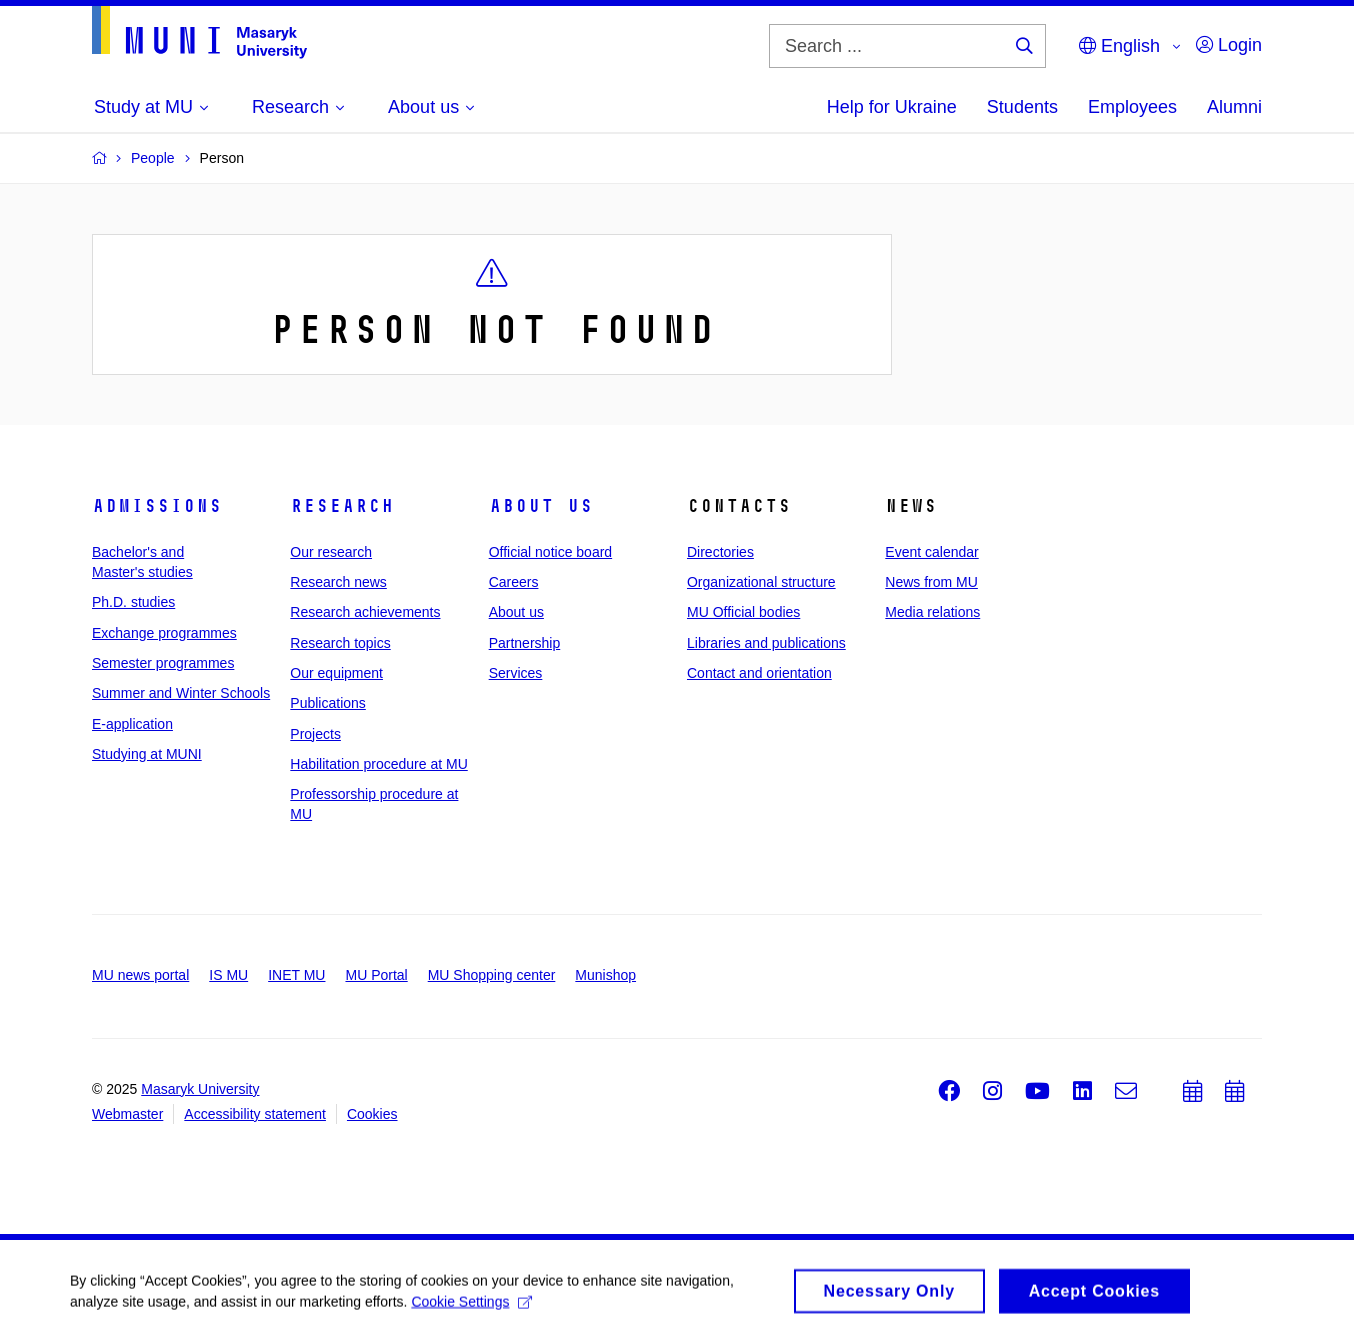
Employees (1132, 107)
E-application (132, 724)
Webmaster (127, 1114)
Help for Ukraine (892, 107)
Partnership (525, 643)
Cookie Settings (471, 1307)
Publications (328, 703)
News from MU (931, 582)
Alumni (1234, 107)
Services (516, 673)
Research (342, 506)
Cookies (372, 1114)
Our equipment (336, 673)
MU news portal (140, 975)
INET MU (296, 975)
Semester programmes (163, 663)
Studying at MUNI (147, 754)
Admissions (157, 506)
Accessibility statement (255, 1114)
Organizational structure (761, 582)
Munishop (605, 975)
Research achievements (365, 612)
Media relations (932, 612)
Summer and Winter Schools (181, 693)
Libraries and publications (766, 643)
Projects (315, 734)
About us (541, 506)
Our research (331, 552)
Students (1022, 107)
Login (1229, 45)
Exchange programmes (164, 633)
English (1119, 46)
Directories (720, 552)
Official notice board (550, 552)
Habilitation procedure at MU (378, 764)
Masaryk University (200, 1089)
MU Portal (376, 975)
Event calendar (931, 552)
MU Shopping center (492, 975)
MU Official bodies (743, 612)
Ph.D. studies (133, 602)
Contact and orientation (759, 673)
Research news (338, 582)
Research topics (340, 643)
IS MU (228, 975)
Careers (514, 582)
